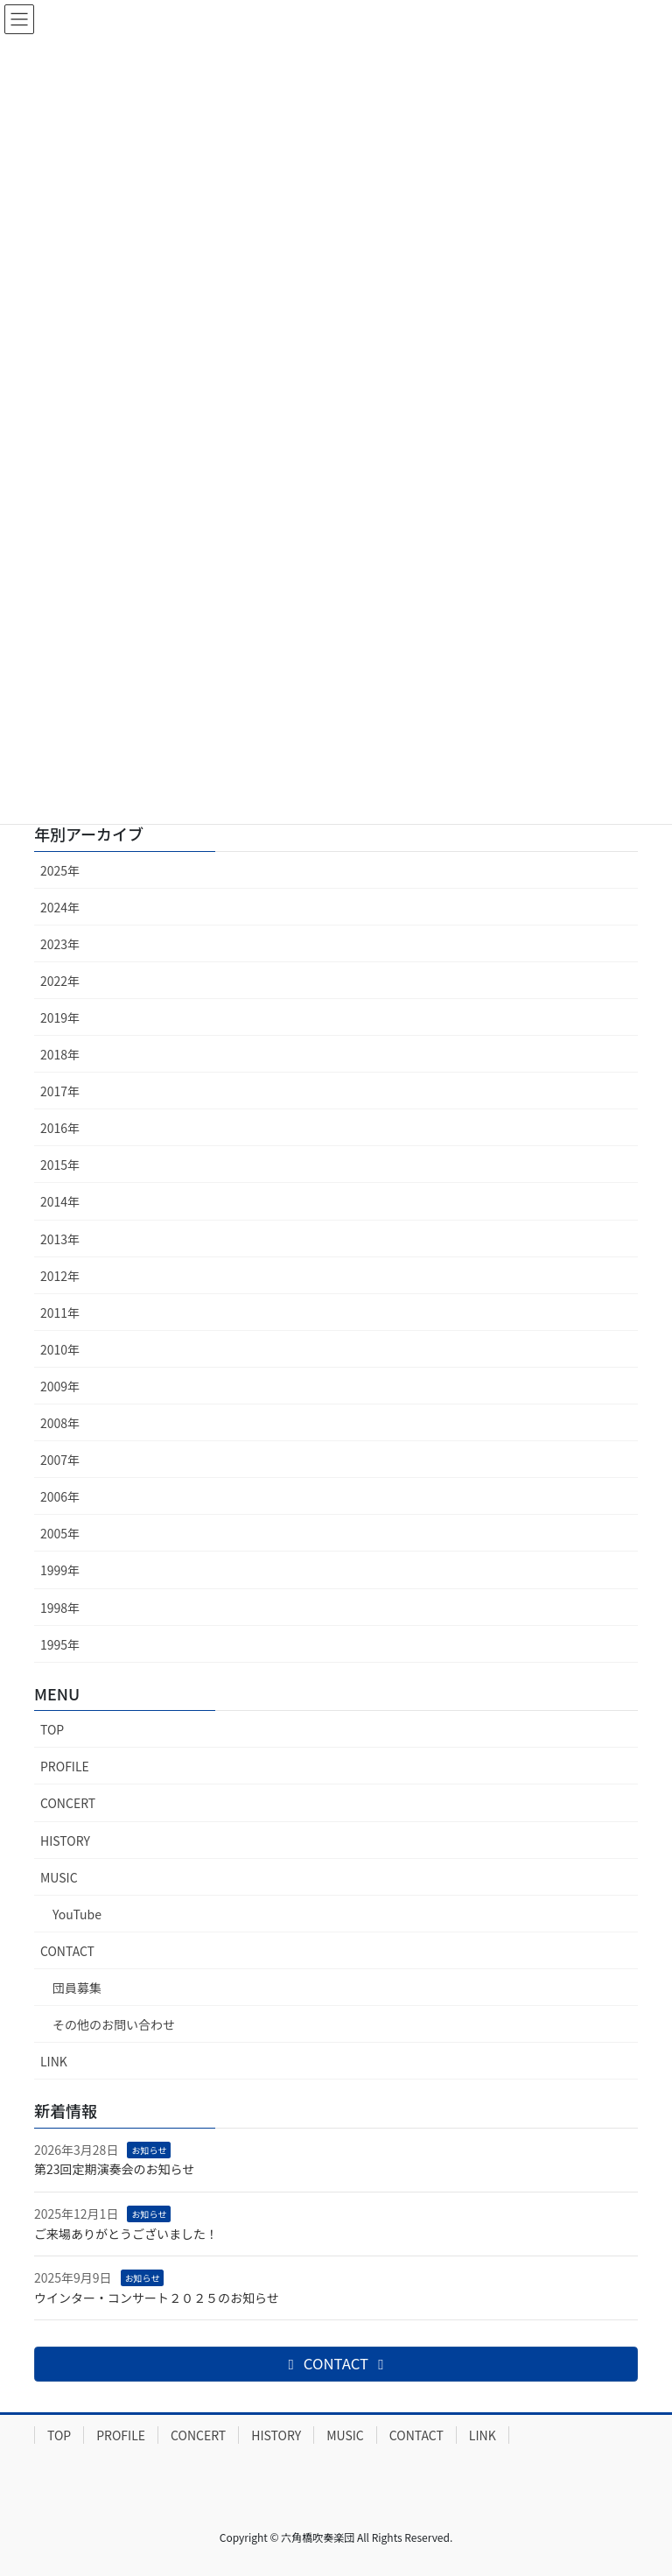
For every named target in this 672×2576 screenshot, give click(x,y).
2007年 (60, 1459)
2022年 (60, 980)
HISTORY (65, 1840)
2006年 (60, 1496)
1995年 (60, 1644)
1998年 (60, 1607)
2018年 (60, 1054)
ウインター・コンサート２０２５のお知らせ (156, 2297)
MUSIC (59, 1877)
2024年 (60, 907)
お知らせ (148, 2150)
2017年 (60, 1091)
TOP (52, 1729)
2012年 (60, 1275)
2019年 (60, 1017)
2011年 (60, 1312)
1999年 (60, 1570)
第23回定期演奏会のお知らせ (114, 2169)
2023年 (60, 944)
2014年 (60, 1201)
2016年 (60, 1128)
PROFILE (64, 1766)
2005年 (60, 1533)
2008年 (60, 1423)
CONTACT (67, 1951)
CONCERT (67, 1803)
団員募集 (77, 1987)
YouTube (77, 1914)
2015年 (60, 1164)
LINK (53, 2061)
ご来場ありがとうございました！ (126, 2233)
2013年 (60, 1239)
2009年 (60, 1386)
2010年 (60, 1349)
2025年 (60, 870)
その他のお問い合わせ (113, 2024)
